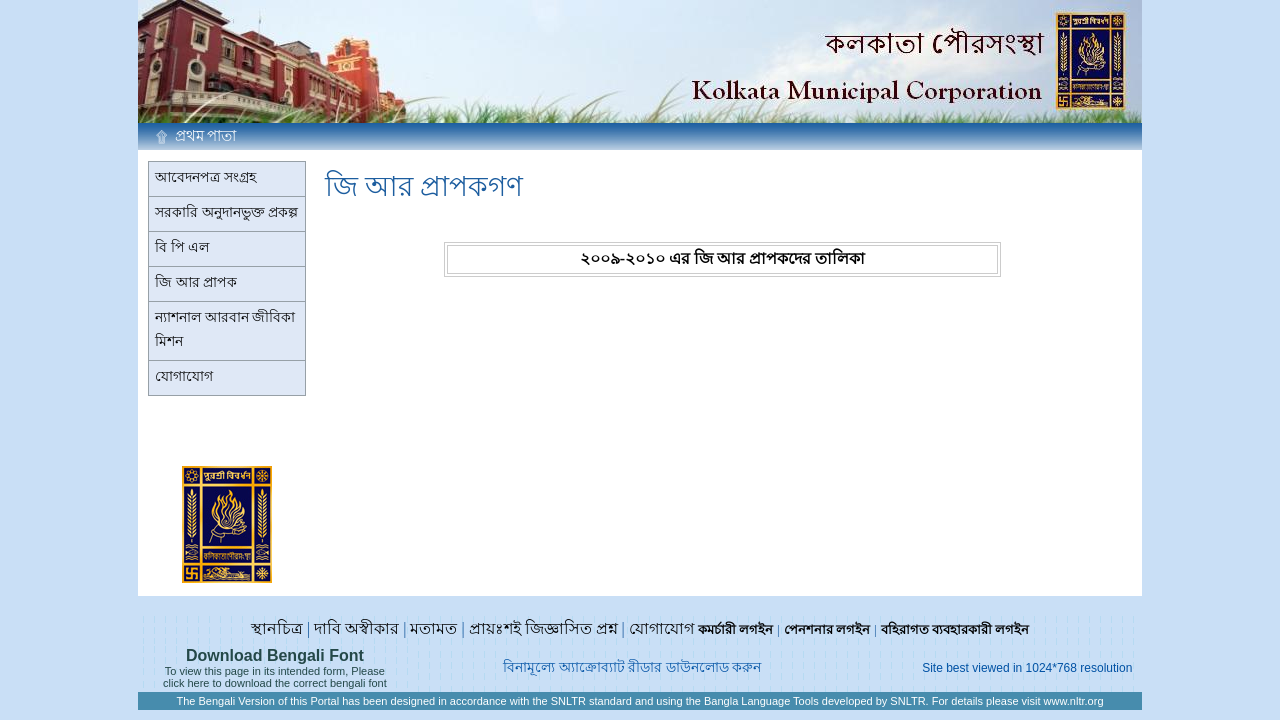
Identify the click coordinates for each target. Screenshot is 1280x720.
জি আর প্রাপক (196, 282)
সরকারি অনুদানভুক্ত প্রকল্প (226, 212)
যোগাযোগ (184, 376)
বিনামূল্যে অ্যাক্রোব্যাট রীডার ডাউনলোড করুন (632, 667)
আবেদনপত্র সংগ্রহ (205, 177)
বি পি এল (182, 247)
